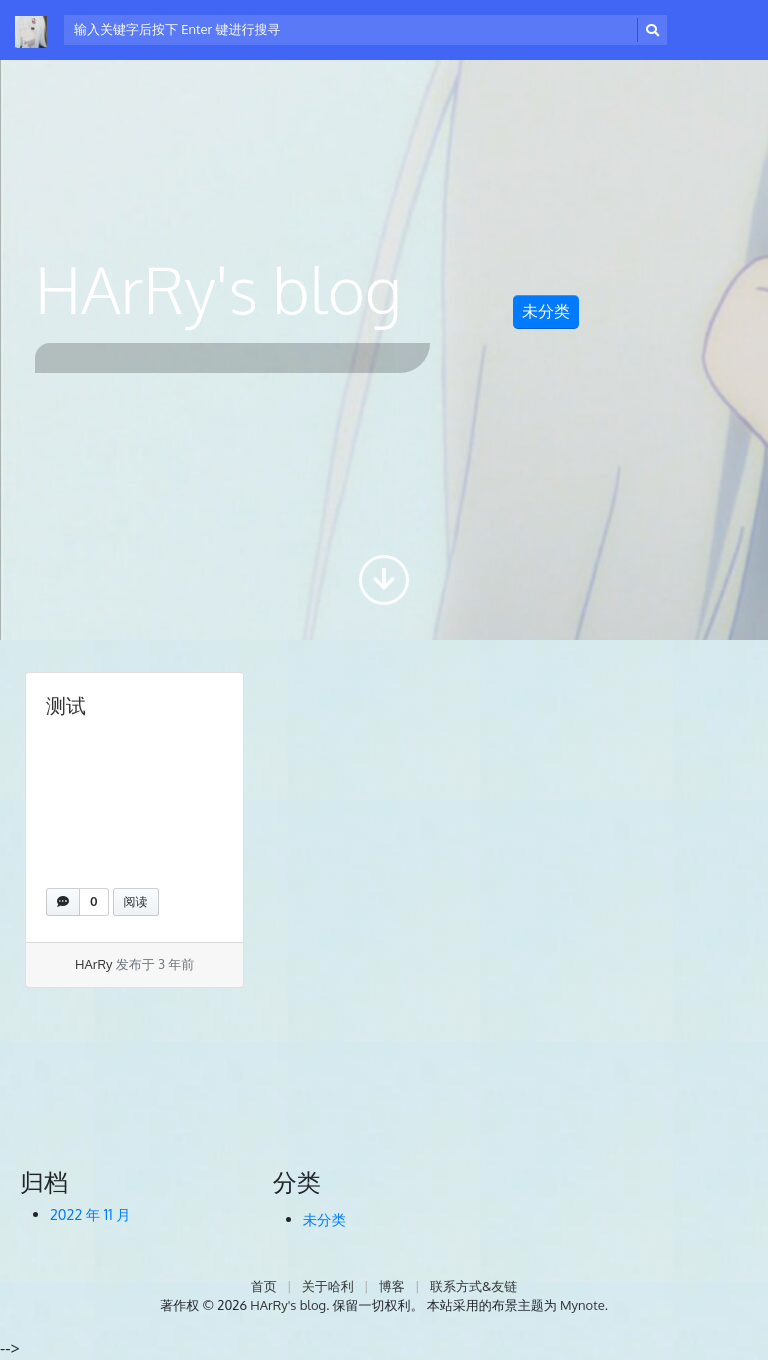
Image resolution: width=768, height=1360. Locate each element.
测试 (66, 705)
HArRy (93, 964)
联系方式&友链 (473, 1286)
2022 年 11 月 (90, 1214)
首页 (264, 1286)
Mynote (582, 1305)
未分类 (546, 311)
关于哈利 (328, 1286)
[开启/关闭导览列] (715, 30)
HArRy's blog (288, 1305)
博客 (392, 1286)
